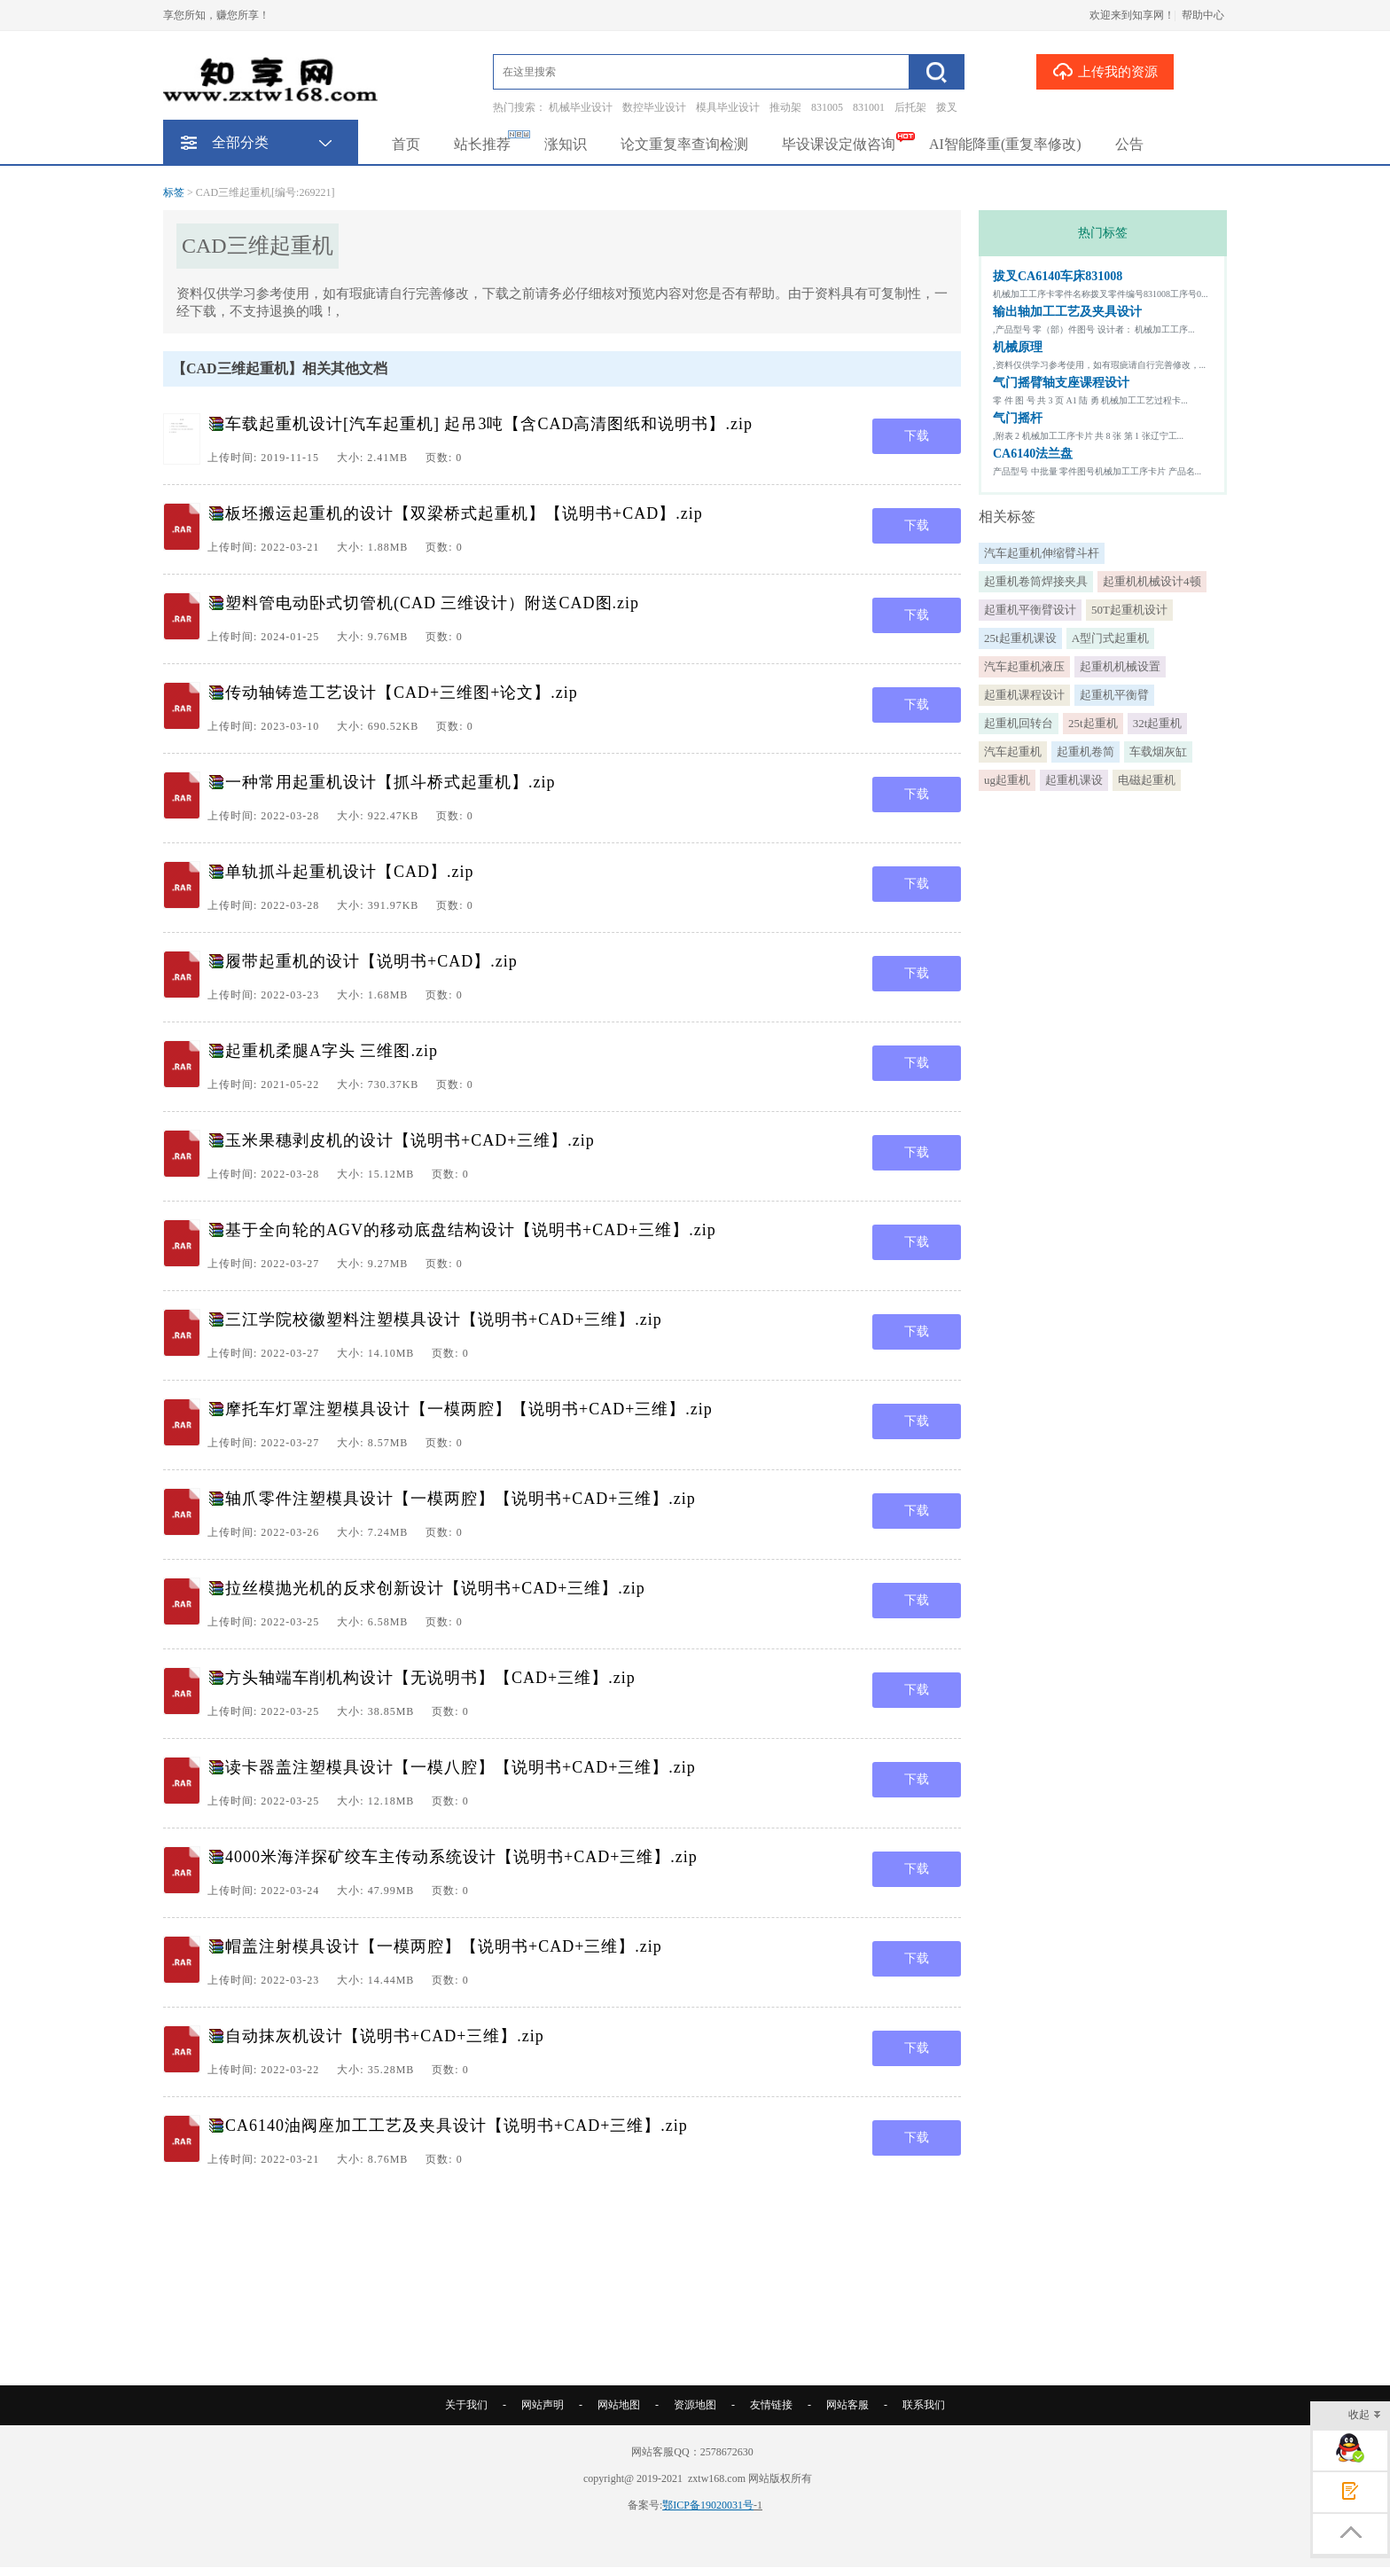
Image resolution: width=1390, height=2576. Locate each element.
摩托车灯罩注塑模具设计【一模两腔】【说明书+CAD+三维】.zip (469, 1409)
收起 (1364, 2416)
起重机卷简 (1085, 751)
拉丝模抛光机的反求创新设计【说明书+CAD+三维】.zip (435, 1588)
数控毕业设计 (654, 107)
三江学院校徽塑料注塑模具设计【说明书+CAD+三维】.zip (443, 1319)
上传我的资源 (1105, 71)
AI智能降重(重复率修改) (1005, 144)
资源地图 (695, 2405)
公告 (1129, 144)
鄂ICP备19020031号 (708, 2505)
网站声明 (542, 2405)
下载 (916, 435)
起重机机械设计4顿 (1152, 581)
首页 (406, 144)
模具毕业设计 (728, 107)
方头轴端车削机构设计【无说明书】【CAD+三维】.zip (430, 1678)
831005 (827, 107)
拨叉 (946, 107)
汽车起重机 (1013, 751)
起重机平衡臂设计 (1030, 609)
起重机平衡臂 (1114, 694)
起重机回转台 (1018, 723)
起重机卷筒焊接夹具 (1036, 581)
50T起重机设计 (1129, 609)
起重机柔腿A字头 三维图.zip (331, 1051)
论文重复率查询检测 (684, 144)
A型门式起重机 (1110, 638)
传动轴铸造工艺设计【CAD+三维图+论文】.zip (401, 692)
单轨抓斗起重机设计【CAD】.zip (349, 872)
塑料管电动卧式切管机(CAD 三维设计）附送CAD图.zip (432, 603)
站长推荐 (482, 144)
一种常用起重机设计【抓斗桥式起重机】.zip (390, 782)
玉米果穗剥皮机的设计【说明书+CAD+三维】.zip (410, 1140)
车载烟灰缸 (1158, 751)
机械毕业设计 (581, 107)
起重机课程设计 (1024, 694)
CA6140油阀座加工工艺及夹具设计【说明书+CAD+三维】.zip (456, 2125)
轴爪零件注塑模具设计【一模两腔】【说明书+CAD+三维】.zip (460, 1498)
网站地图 (618, 2405)
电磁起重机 (1146, 780)
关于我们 (466, 2405)
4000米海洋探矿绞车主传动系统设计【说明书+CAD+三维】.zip (461, 1857)
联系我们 (923, 2405)
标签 (173, 192)
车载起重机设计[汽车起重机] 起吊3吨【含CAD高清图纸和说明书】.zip (489, 424)
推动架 (785, 107)
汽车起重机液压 (1024, 666)
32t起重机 (1158, 723)
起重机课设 (1074, 780)
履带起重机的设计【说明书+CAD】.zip (371, 961)
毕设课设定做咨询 (838, 144)
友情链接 (771, 2405)
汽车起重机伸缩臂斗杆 (1041, 553)
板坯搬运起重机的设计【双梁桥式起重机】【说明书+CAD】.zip (464, 513)
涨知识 (565, 144)
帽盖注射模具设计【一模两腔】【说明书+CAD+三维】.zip (443, 1946)
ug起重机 (1007, 780)
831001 (869, 107)
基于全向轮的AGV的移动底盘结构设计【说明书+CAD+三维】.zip (470, 1230)
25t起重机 (1093, 723)
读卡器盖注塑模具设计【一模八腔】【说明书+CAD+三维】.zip (460, 1767)
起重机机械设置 (1120, 666)
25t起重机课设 (1020, 638)
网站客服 (847, 2405)
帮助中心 (1203, 15)
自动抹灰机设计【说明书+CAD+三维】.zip (384, 2036)
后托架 (910, 107)
